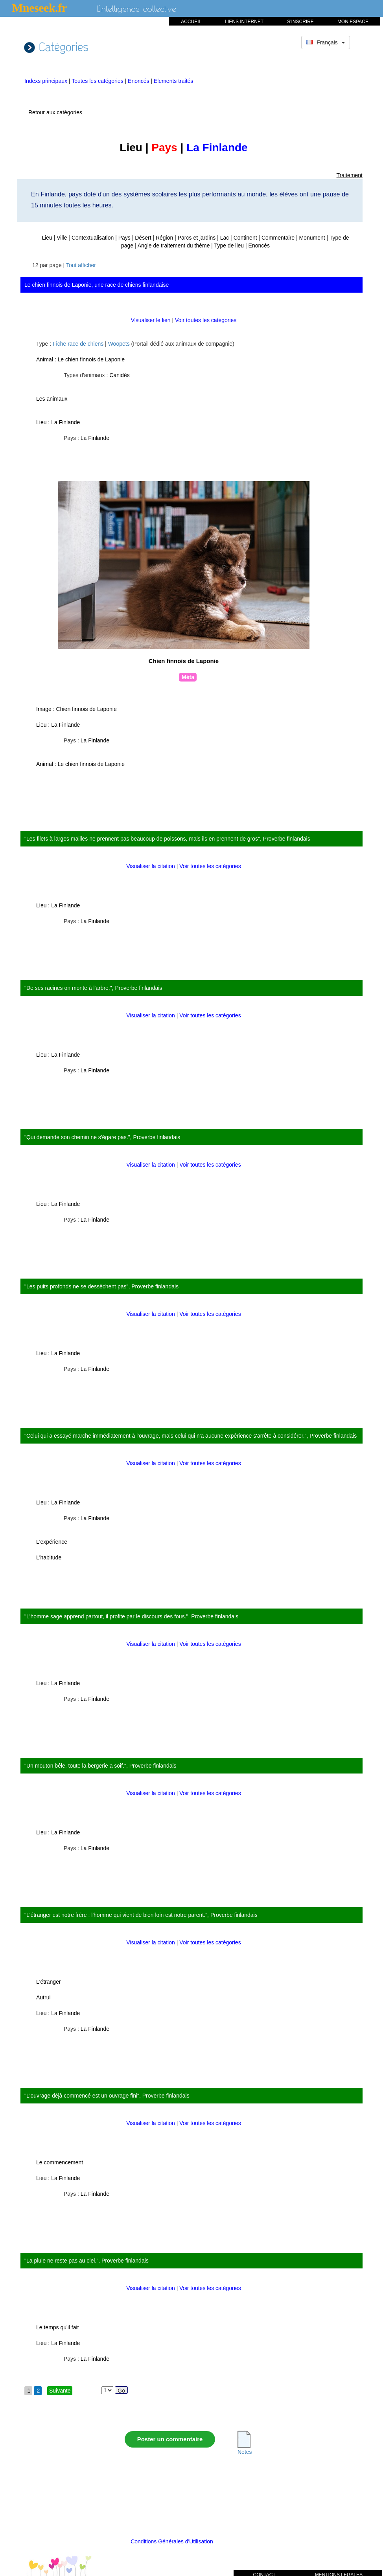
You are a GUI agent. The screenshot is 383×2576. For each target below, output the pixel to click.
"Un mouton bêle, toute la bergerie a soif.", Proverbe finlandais (100, 1766)
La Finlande (65, 422)
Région (164, 238)
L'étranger (48, 1982)
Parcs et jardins (196, 238)
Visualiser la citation (151, 866)
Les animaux (51, 399)
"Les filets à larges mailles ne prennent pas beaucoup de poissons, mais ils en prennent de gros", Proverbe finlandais (167, 838)
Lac (224, 238)
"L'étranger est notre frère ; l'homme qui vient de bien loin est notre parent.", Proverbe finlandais (141, 1915)
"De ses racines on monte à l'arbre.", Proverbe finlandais (93, 988)
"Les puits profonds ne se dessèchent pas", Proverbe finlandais (101, 1286)
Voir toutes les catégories (205, 320)
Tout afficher (81, 265)
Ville (62, 238)
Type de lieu (229, 245)
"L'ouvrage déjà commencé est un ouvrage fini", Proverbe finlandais (107, 2095)
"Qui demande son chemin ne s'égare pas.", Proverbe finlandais (102, 1137)
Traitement (350, 175)
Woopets (119, 344)
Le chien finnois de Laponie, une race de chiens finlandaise (96, 285)
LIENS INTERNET (244, 21)
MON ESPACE (352, 21)
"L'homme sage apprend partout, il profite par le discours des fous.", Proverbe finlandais (131, 1616)
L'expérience (51, 1542)
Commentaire (278, 238)
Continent (245, 238)
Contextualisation (93, 238)
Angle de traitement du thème (174, 245)
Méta (188, 677)
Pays (124, 238)
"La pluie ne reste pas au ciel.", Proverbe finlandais (86, 2260)
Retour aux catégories (55, 112)
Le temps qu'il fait (57, 2327)
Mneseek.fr (39, 8)
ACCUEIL (191, 21)
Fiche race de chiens (78, 344)
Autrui (43, 1997)
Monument (312, 238)
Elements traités (173, 81)
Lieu (47, 238)
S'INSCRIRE (300, 21)
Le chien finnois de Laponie (90, 359)
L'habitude (48, 1557)
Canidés (119, 375)
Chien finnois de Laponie (86, 709)
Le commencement (59, 2162)
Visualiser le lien (151, 320)
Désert (143, 238)
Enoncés (139, 81)
